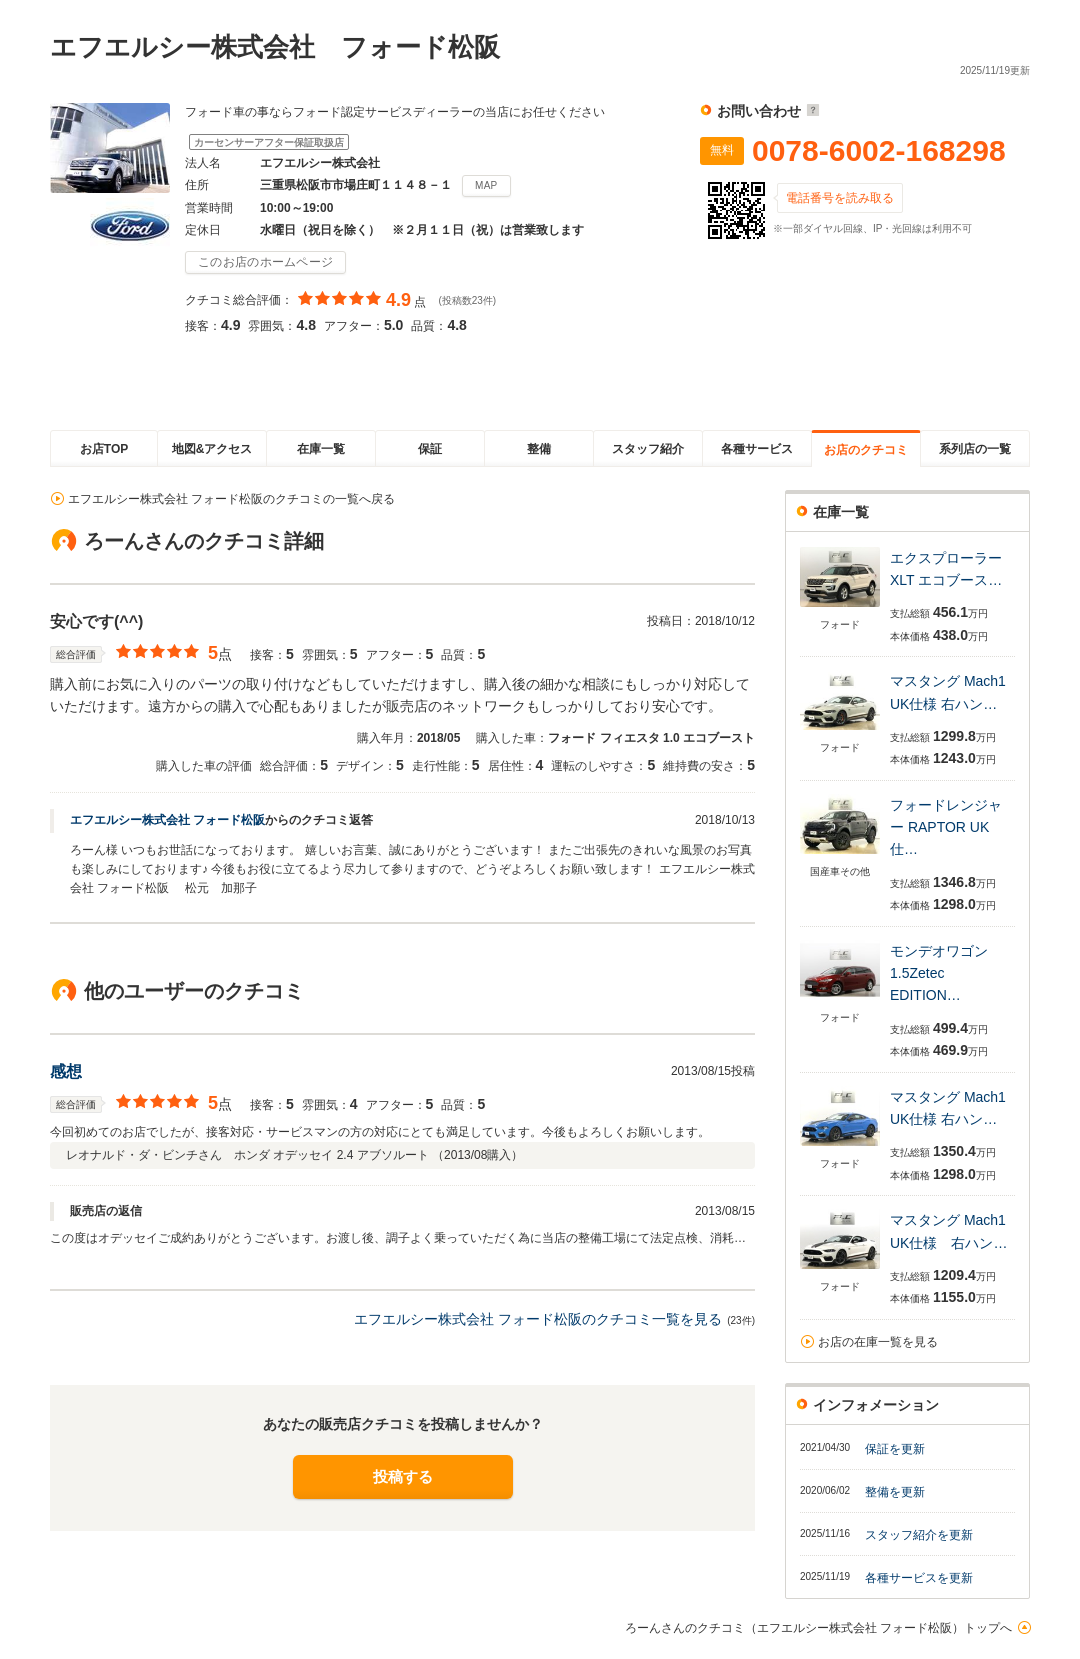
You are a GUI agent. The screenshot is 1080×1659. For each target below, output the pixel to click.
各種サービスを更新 (919, 1578)
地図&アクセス (212, 449)
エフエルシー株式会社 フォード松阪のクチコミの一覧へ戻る (231, 499)
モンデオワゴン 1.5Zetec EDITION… (939, 973)
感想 (66, 1071)
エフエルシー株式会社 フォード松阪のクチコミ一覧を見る (538, 1319)
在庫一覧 (321, 449)
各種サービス (757, 449)
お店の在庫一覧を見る (878, 1342)
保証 (430, 449)
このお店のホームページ (265, 262)
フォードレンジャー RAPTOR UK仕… (946, 827)
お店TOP (104, 449)
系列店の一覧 (975, 449)
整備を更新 (895, 1492)
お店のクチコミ (866, 450)
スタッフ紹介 (648, 449)
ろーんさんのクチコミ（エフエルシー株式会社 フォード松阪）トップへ (818, 1628)
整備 (539, 449)
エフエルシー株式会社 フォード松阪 (167, 820)
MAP (486, 185)
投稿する (403, 1476)
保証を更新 (895, 1449)
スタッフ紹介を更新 (919, 1535)
